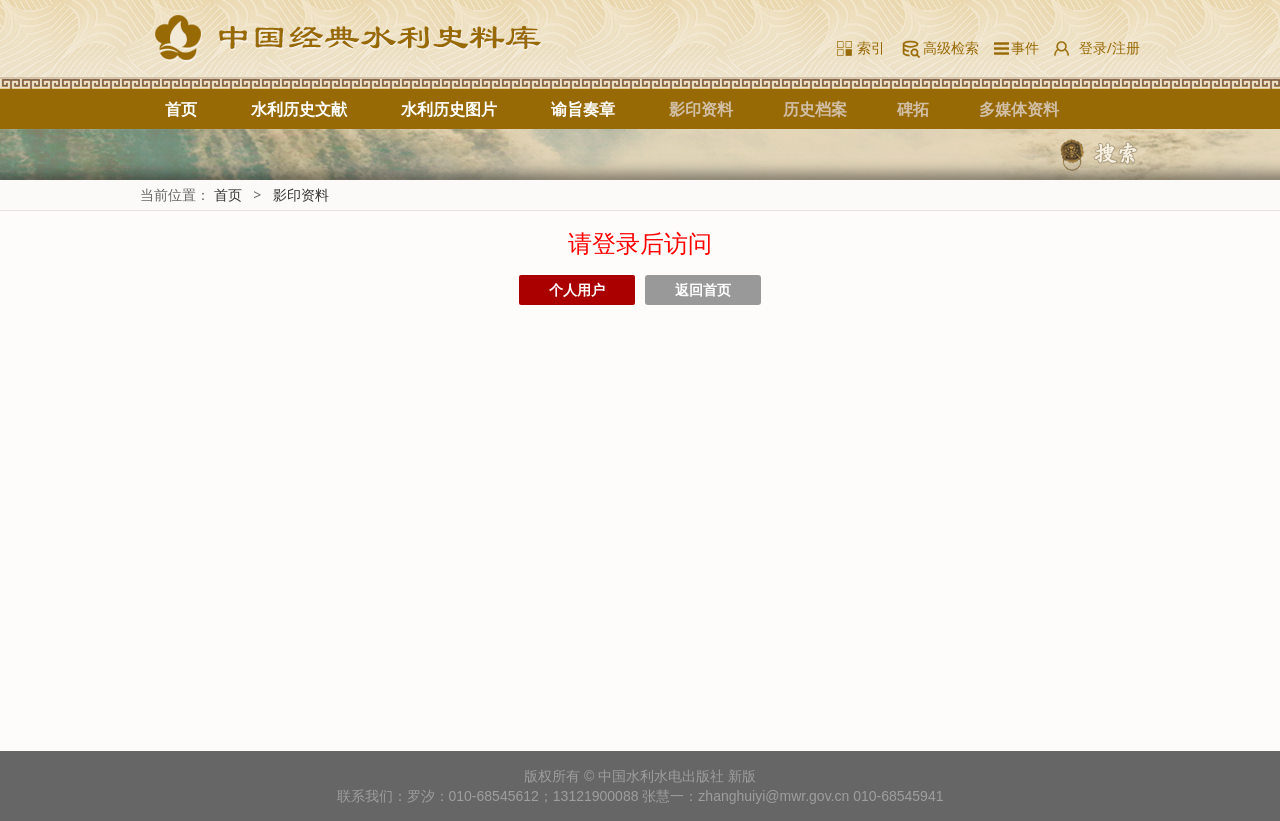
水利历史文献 (299, 109)
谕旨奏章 (583, 109)
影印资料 (301, 194)
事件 (1021, 47)
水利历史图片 (449, 109)
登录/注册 (1109, 47)
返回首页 (703, 289)
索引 (871, 47)
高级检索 (951, 47)
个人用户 (577, 289)
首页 (181, 109)
